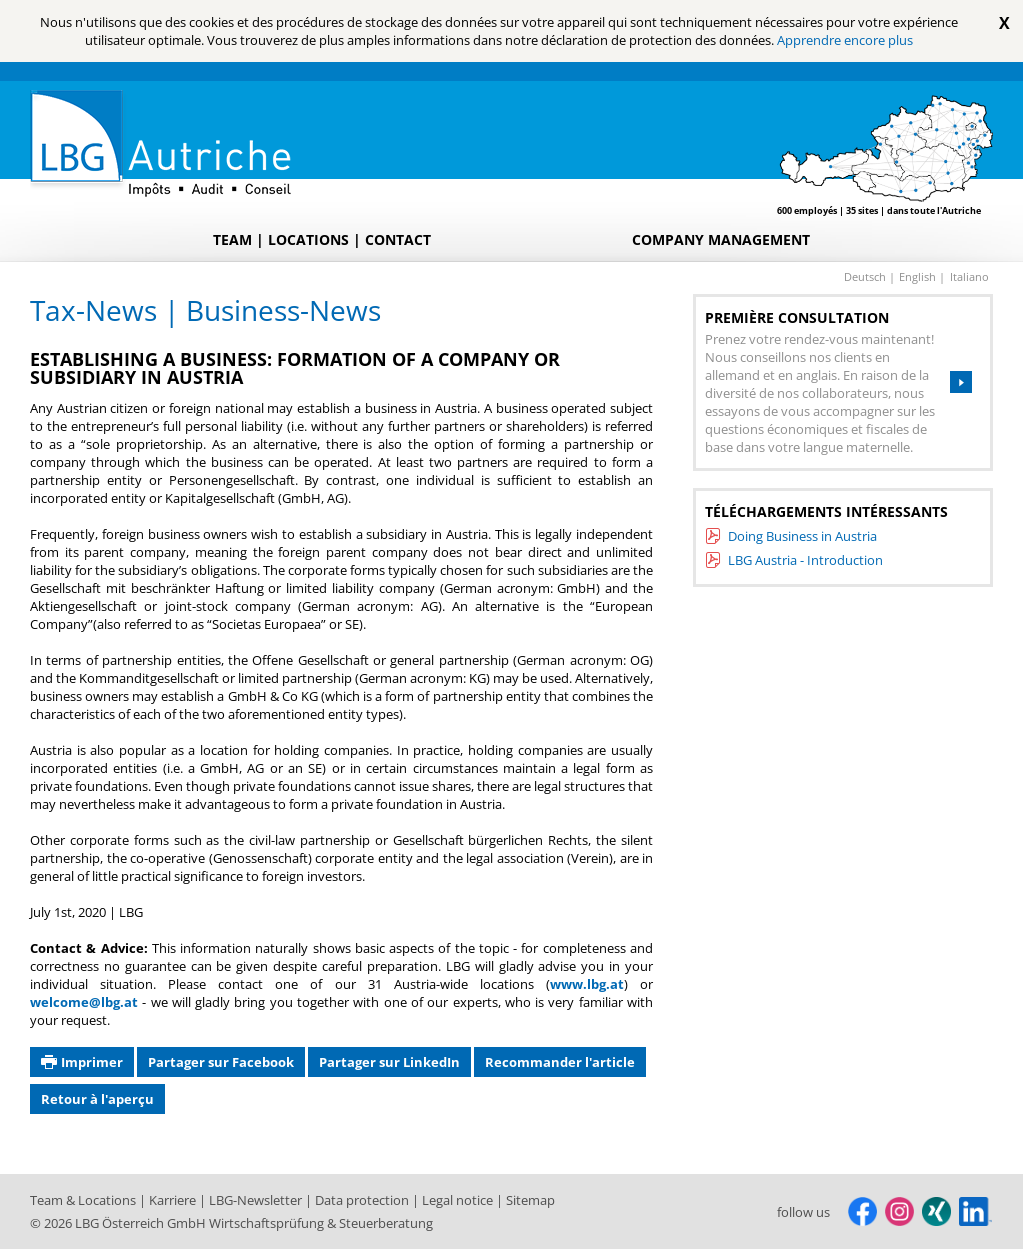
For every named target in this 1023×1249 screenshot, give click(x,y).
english (919, 276)
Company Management (721, 239)
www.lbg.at (587, 984)
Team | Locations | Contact (322, 239)
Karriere (174, 1200)
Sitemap (530, 1200)
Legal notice (459, 1200)
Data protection (363, 1200)
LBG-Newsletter (257, 1200)
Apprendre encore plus (845, 40)
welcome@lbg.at (84, 1002)
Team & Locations (84, 1200)
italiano (969, 276)
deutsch (866, 276)
